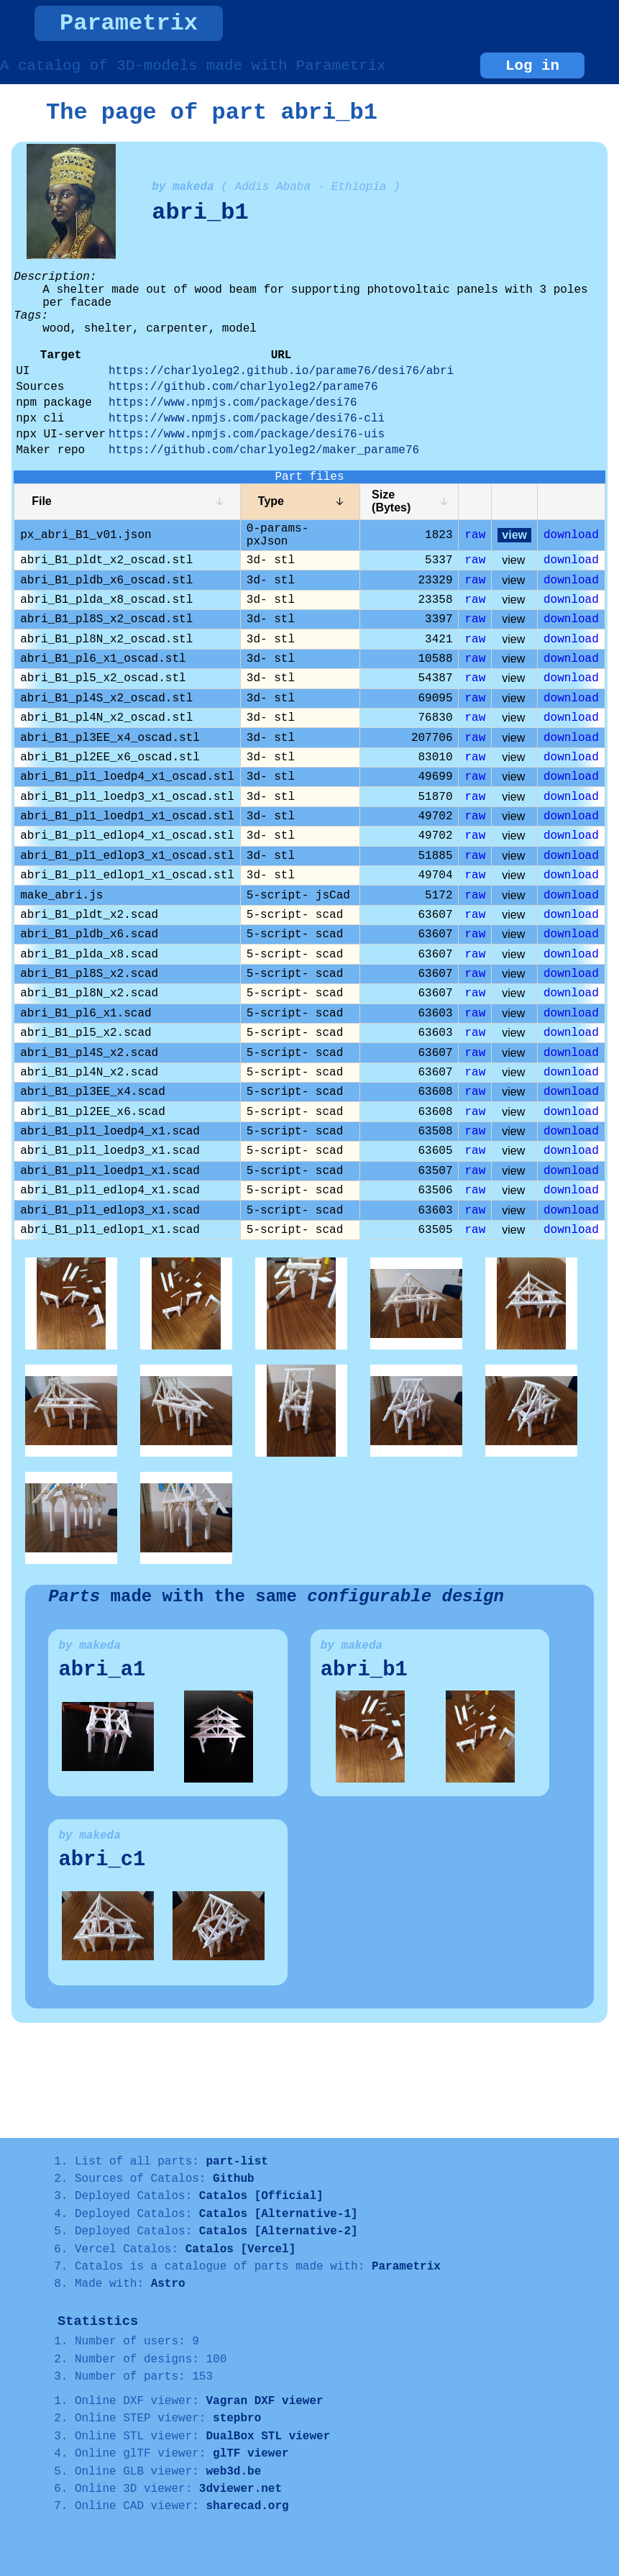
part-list (236, 2161)
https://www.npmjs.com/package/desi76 (233, 402)
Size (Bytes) (391, 501)
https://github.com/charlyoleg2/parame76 (243, 387)
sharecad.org (247, 2506)
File (42, 501)
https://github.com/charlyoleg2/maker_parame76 (264, 450)
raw (474, 535)
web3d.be (233, 2471)
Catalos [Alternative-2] (278, 2231)
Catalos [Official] (261, 2196)
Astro (168, 2283)
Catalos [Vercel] (240, 2249)
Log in (532, 66)
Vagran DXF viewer (264, 2401)
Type (271, 501)
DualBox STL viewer (268, 2436)
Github (234, 2178)
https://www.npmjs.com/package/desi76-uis (247, 434)
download (571, 535)
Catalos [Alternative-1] (278, 2214)
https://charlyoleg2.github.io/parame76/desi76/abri (281, 371)
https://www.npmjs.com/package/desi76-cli (247, 418)
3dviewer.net (240, 2488)
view (514, 535)
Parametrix (129, 23)
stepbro (237, 2418)
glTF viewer (251, 2453)
